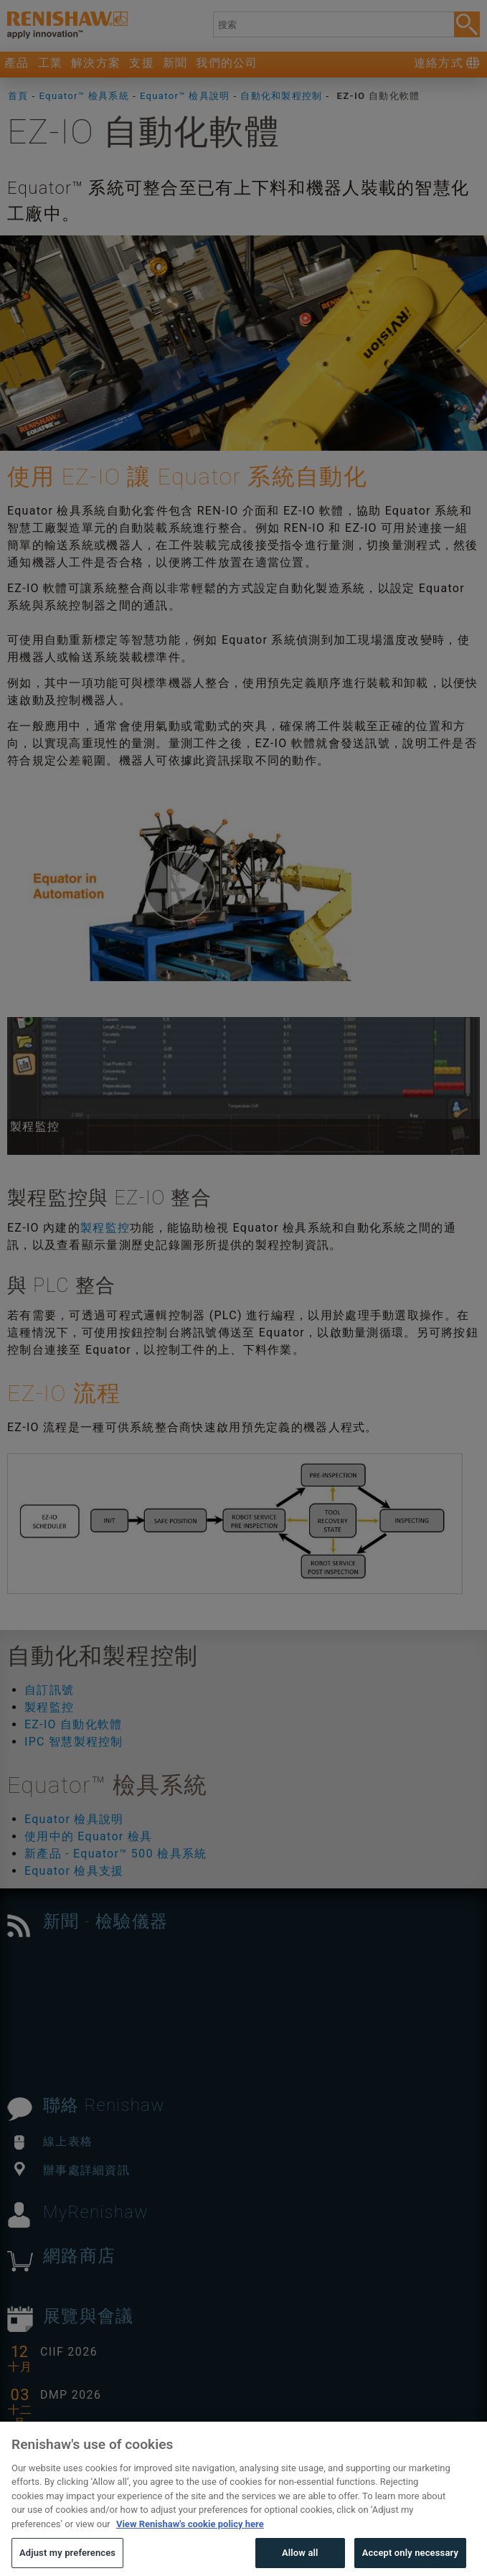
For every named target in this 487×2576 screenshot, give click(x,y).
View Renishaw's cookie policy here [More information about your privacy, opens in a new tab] (190, 2549)
